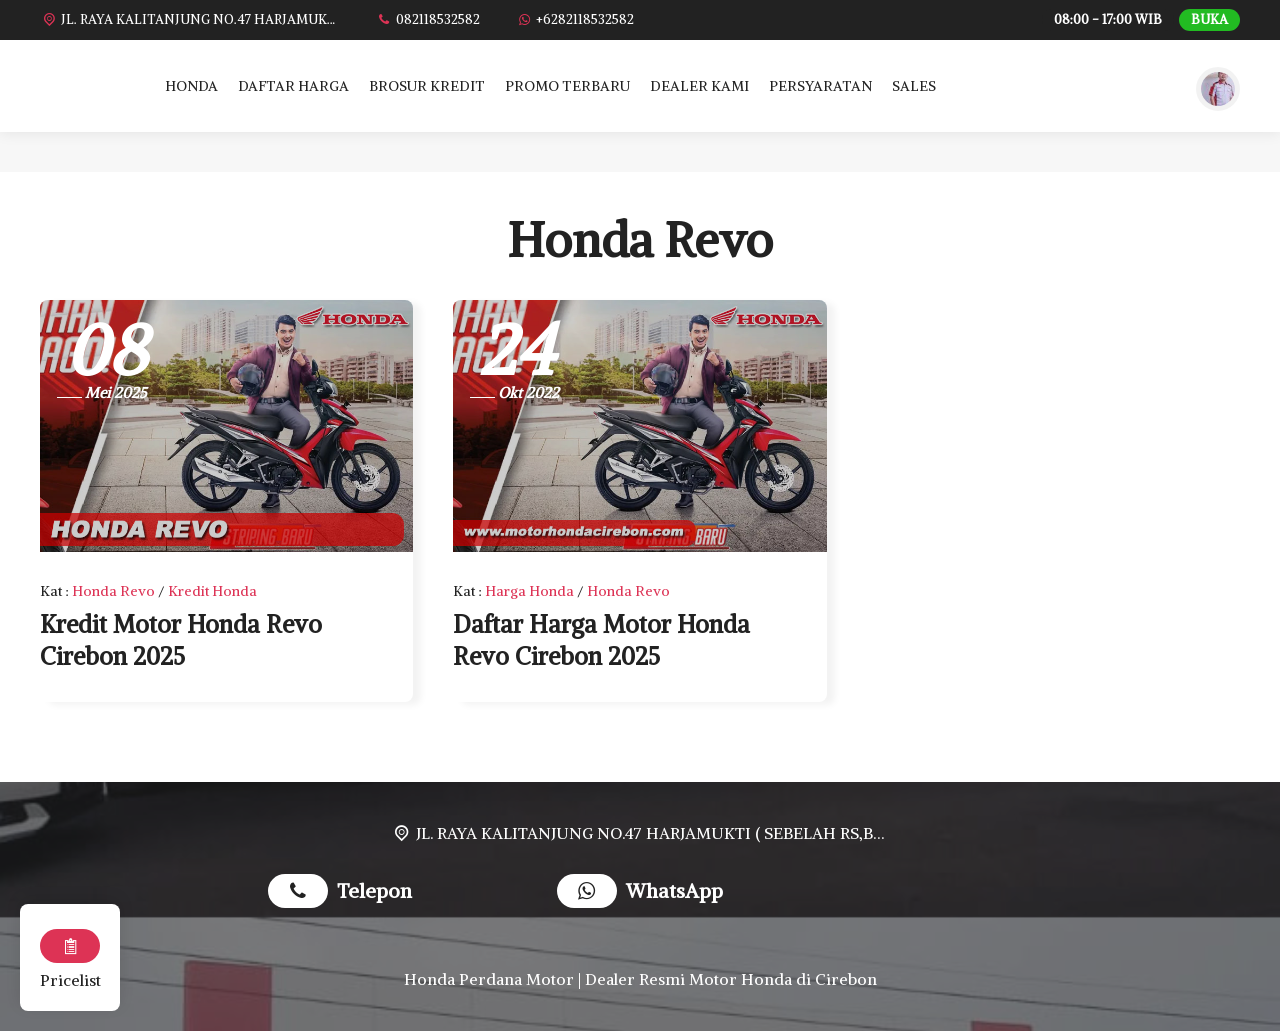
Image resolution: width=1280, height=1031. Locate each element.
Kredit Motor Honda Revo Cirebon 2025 (181, 639)
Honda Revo (113, 591)
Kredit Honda (212, 591)
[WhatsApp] (574, 19)
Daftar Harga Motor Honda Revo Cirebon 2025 (601, 639)
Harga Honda (529, 591)
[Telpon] (427, 19)
